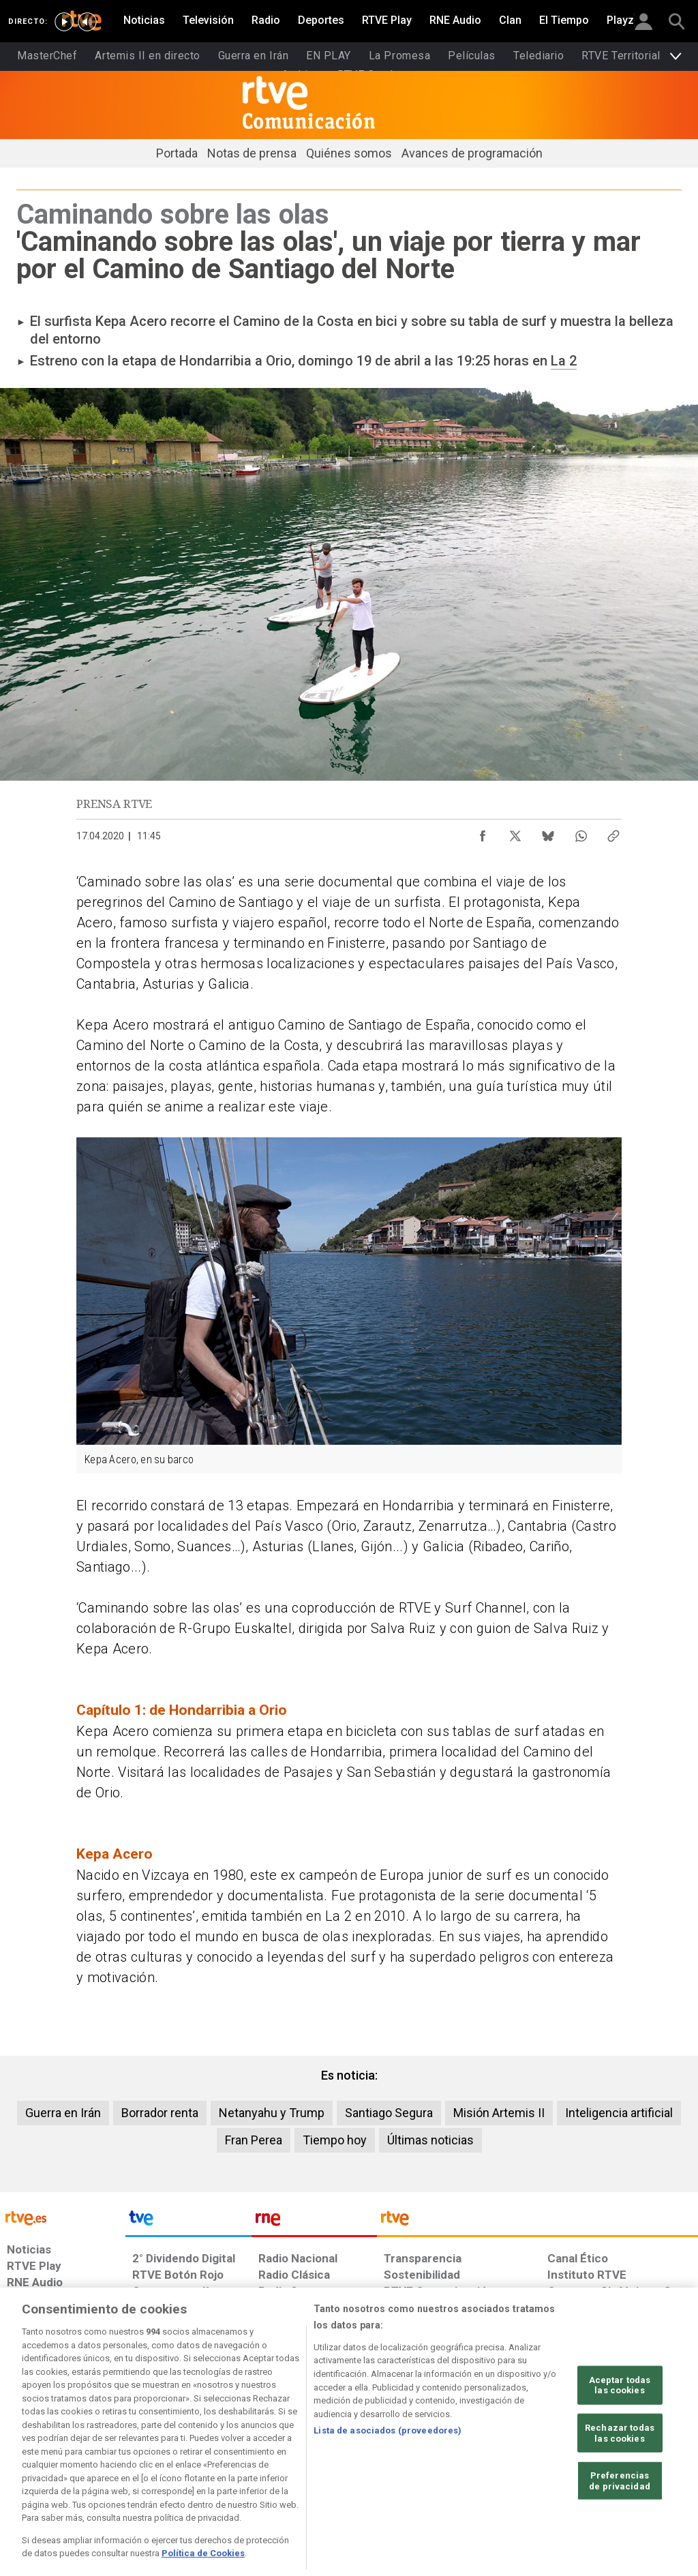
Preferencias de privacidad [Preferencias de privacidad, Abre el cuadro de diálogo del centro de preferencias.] (619, 2537)
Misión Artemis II (499, 2113)
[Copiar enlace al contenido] (613, 832)
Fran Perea (253, 2140)
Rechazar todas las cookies (619, 2489)
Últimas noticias (430, 2140)
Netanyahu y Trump (271, 2113)
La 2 (564, 361)
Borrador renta (159, 2113)
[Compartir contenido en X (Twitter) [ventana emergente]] (515, 832)
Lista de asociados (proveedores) (387, 2487)
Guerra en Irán (63, 2113)
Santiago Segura (389, 2113)
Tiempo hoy (335, 2140)
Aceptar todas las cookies (620, 2441)
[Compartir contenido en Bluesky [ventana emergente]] (548, 832)
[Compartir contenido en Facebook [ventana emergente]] (482, 832)
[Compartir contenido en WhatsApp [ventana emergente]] (580, 832)
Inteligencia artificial (619, 2113)
